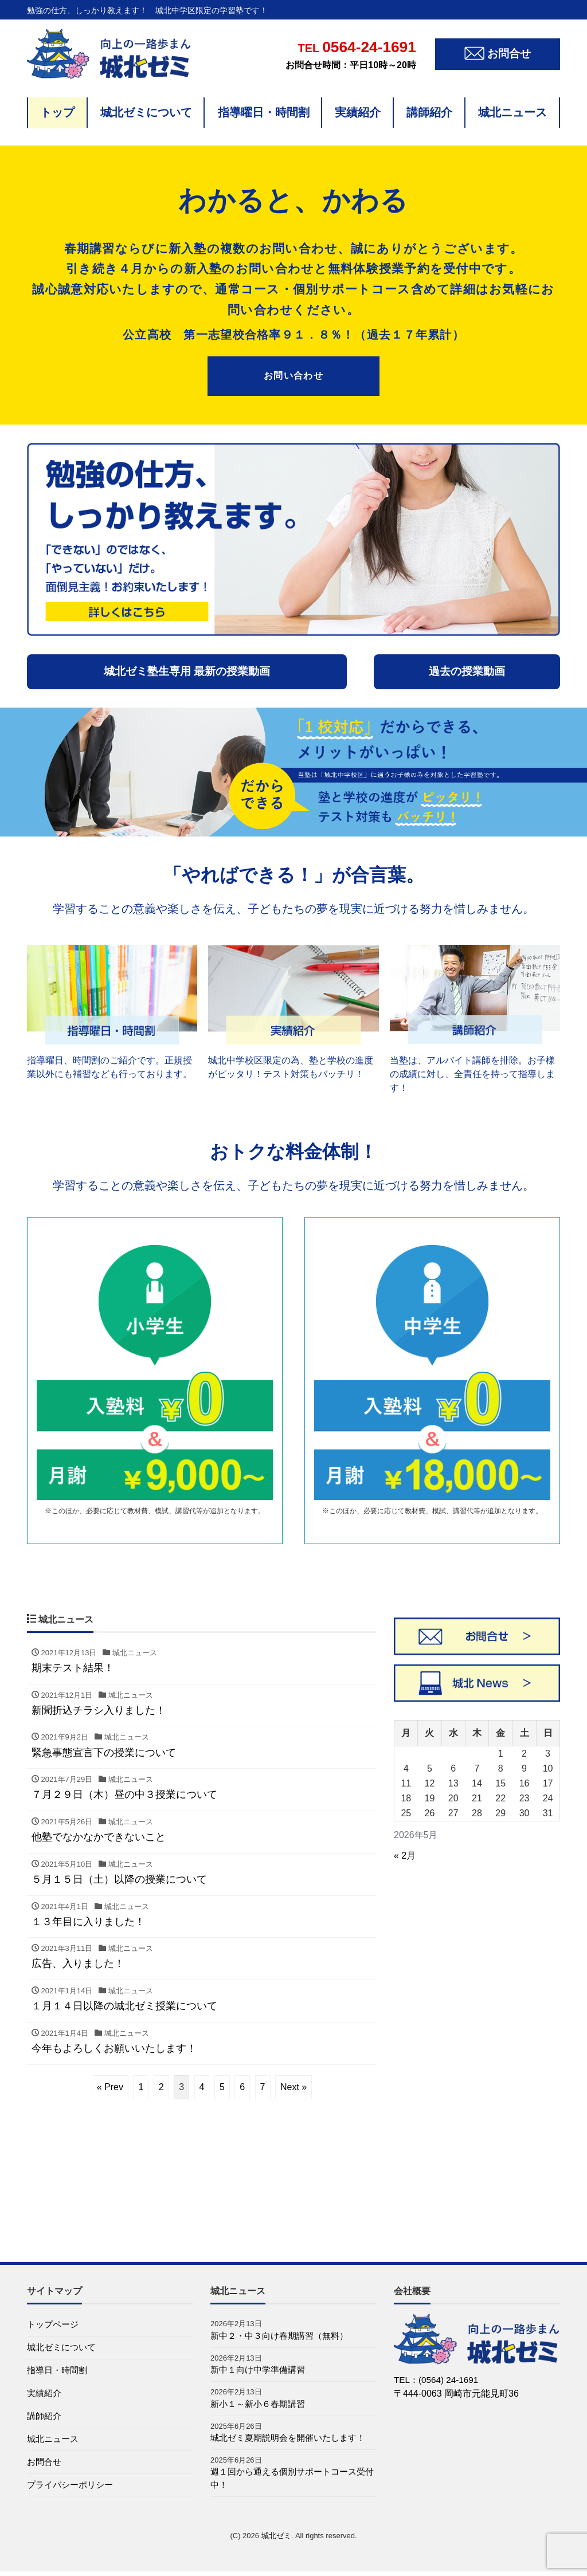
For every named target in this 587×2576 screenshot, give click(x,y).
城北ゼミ (276, 2540)
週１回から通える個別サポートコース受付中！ (292, 2481)
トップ (57, 112)
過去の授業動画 (467, 671)
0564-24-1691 (350, 47)
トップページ (54, 2325)
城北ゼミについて (146, 112)
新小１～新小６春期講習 (260, 2405)
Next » (293, 2087)
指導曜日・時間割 (264, 112)
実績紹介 (358, 112)
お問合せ (45, 2466)
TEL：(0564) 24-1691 (438, 2380)
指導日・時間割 (59, 2372)
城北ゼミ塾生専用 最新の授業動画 (187, 671)
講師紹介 (429, 112)
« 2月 (405, 1855)
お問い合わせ (293, 375)
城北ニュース (512, 112)
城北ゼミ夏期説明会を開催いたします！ (292, 2440)
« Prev (110, 2087)
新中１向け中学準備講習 (260, 2370)
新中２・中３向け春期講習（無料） (283, 2336)
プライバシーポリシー (73, 2489)
